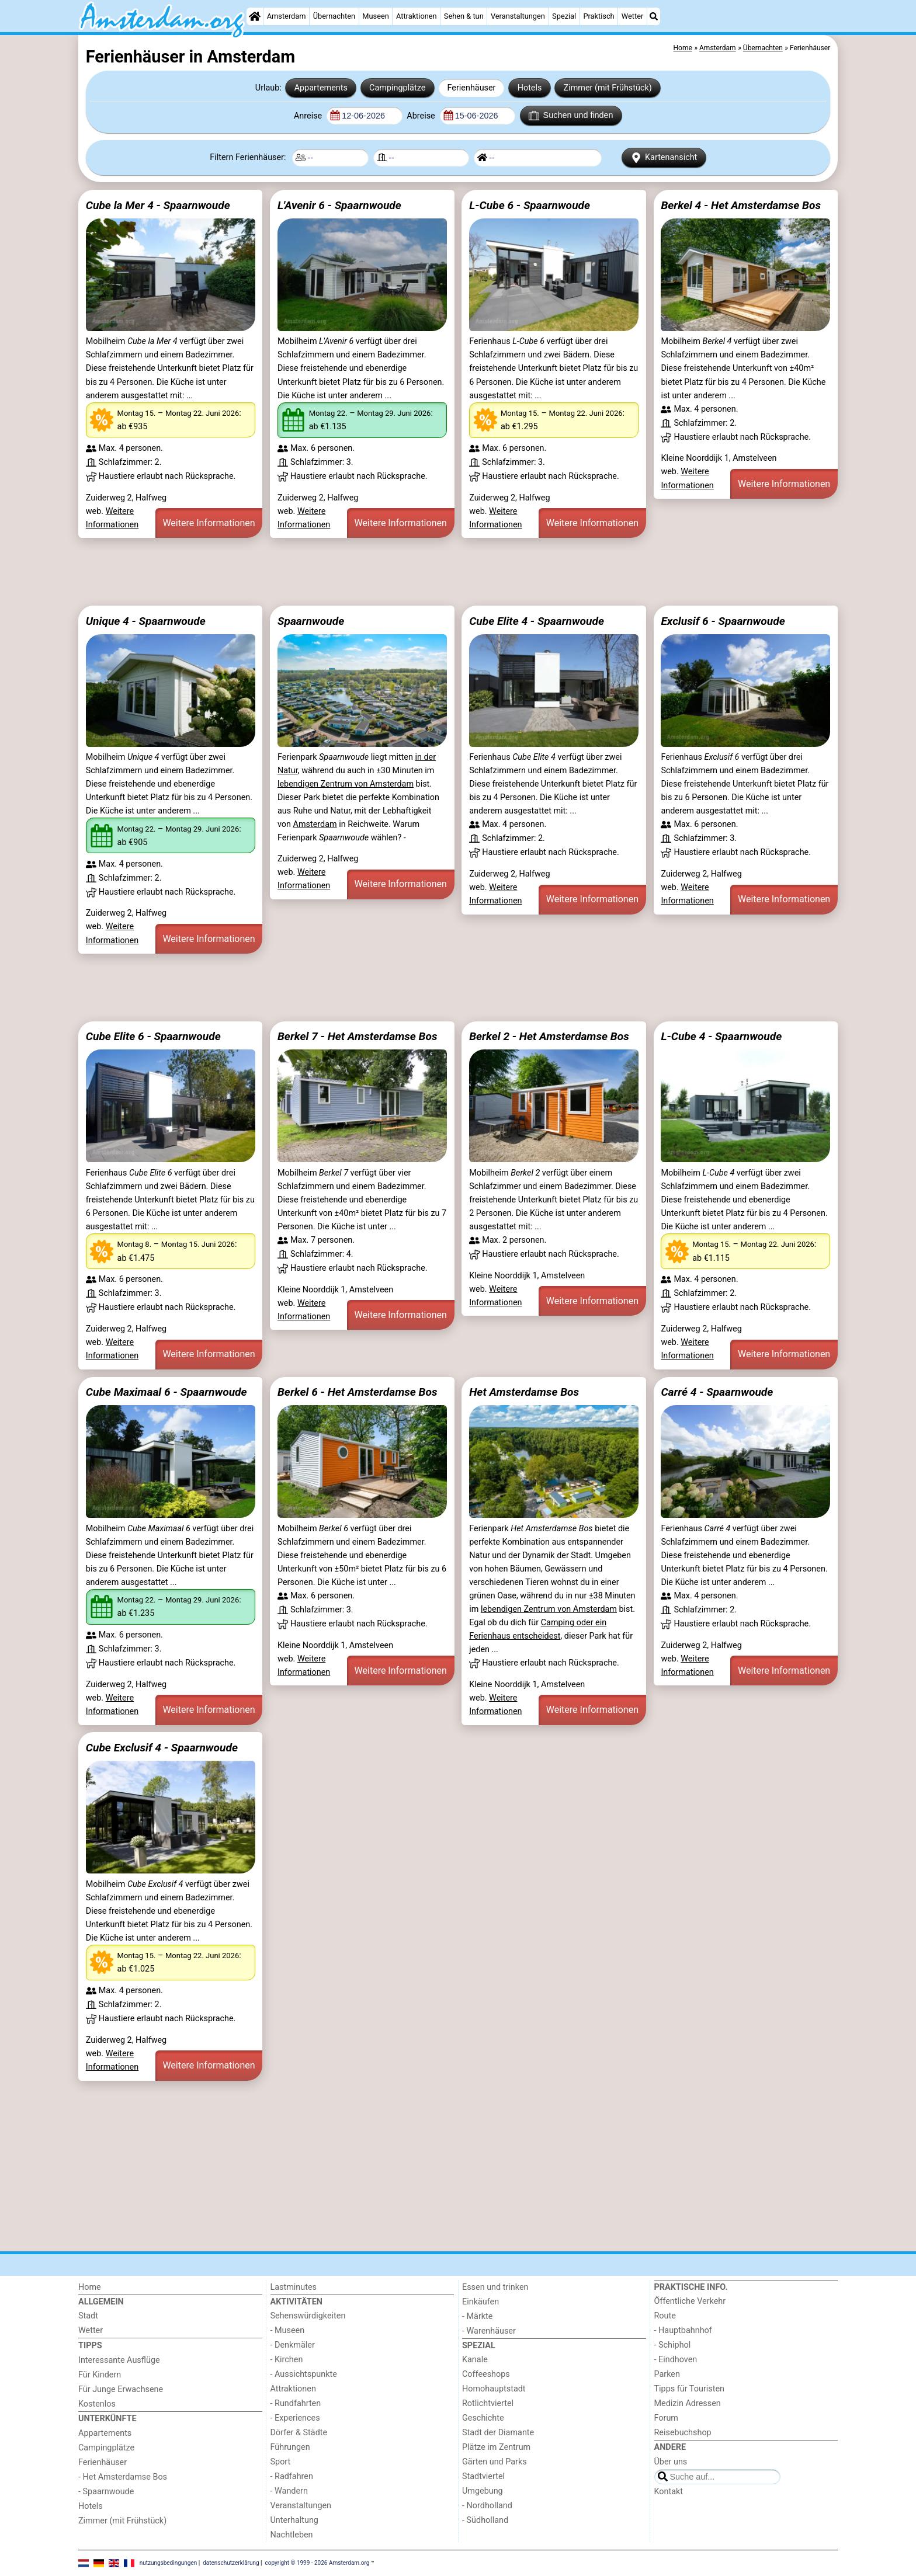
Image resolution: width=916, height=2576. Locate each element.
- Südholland (485, 2520)
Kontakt (668, 2492)
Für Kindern (99, 2375)
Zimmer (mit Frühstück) (608, 88)
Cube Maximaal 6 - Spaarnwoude (166, 1392)
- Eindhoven (676, 2360)
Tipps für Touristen (689, 2389)
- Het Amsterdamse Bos (122, 2477)
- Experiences (295, 2418)
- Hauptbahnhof (683, 2330)
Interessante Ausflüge (119, 2360)
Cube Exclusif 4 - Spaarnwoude (162, 1747)
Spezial (564, 16)
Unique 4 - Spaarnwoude (146, 621)
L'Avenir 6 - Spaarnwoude (339, 205)
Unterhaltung (294, 2520)
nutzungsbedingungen (168, 2563)
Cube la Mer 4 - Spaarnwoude (158, 205)
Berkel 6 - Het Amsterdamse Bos (357, 1392)
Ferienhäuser (471, 88)
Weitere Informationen (208, 523)
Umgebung (482, 2491)
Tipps (90, 2346)
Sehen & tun (464, 16)
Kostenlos (97, 2404)
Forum (666, 2418)
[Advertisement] (428, 571)
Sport (280, 2462)
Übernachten (334, 16)
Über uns (671, 2462)
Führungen (290, 2447)
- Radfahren (291, 2476)
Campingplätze (397, 88)
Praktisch (598, 16)
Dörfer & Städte (299, 2433)
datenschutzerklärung (231, 2563)
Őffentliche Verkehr (690, 2301)
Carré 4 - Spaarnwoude (717, 1392)
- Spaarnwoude (106, 2492)
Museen (375, 16)
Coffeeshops (486, 2374)
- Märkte (477, 2316)
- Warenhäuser (489, 2331)
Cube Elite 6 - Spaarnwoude (153, 1036)
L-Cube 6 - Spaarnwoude (529, 205)
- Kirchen (286, 2360)
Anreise (309, 116)
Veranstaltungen (518, 16)
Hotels (530, 88)
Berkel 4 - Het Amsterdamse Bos (741, 205)
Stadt (88, 2316)
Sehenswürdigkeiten (308, 2316)
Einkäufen (480, 2302)
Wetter (632, 16)
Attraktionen (416, 16)
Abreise (422, 116)
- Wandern (289, 2491)
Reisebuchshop (683, 2433)
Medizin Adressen (687, 2403)
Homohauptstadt (494, 2389)
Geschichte (483, 2418)
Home (89, 2287)
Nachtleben (291, 2535)
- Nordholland (487, 2506)
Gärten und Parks (494, 2462)
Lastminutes (293, 2287)
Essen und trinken (495, 2287)
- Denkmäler (292, 2345)
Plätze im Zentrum (496, 2447)
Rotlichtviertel (487, 2403)
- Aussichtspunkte (303, 2374)
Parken (667, 2374)
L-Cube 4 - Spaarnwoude (721, 1036)
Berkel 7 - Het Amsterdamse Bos (357, 1036)
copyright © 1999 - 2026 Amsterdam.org (317, 2563)
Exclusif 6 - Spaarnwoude (723, 621)
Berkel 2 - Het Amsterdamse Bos (549, 1036)
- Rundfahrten (295, 2403)
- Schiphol (672, 2345)
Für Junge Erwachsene (120, 2389)
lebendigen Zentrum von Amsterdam (345, 784)
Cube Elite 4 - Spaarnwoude (536, 621)
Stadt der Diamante (498, 2433)
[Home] (255, 16)
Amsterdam (286, 16)
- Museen (287, 2330)
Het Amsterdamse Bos (524, 1392)
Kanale (475, 2360)
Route (665, 2316)
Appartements (321, 88)
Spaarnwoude (310, 621)
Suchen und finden (571, 115)
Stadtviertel (483, 2476)
